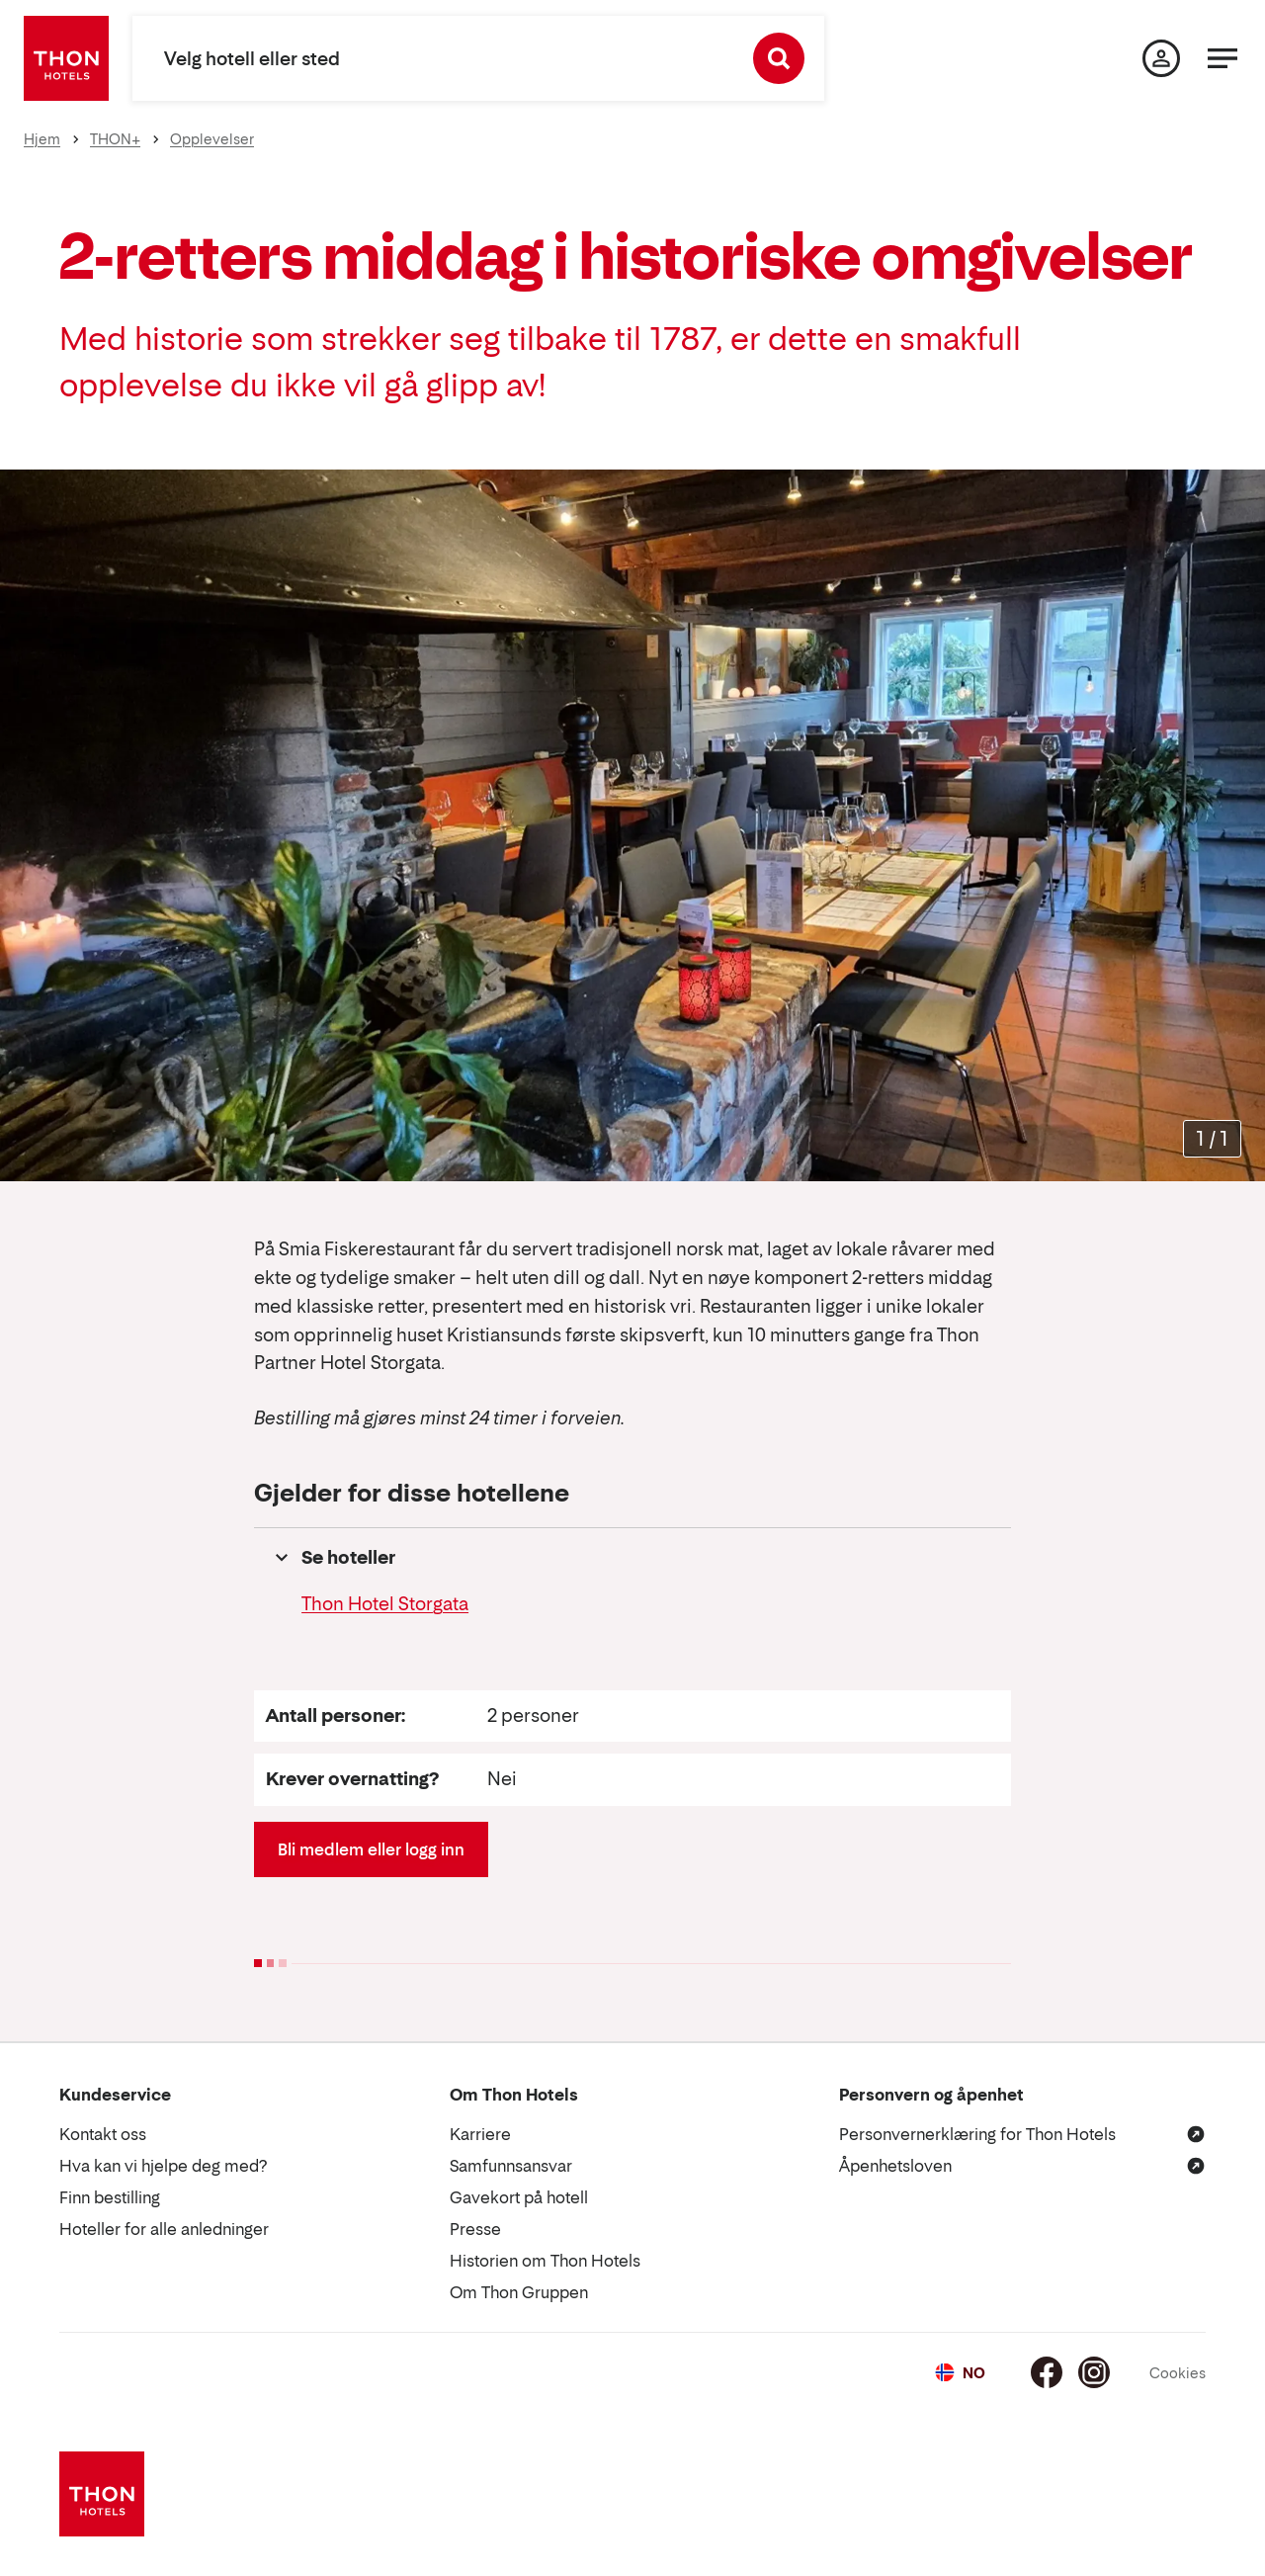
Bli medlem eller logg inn (371, 1849)
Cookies (1177, 2372)
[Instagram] (1094, 2372)
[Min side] (1161, 58)
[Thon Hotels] (66, 58)
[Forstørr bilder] (1212, 1139)
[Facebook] (1046, 2372)
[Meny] (1222, 58)
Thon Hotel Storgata (384, 1603)
